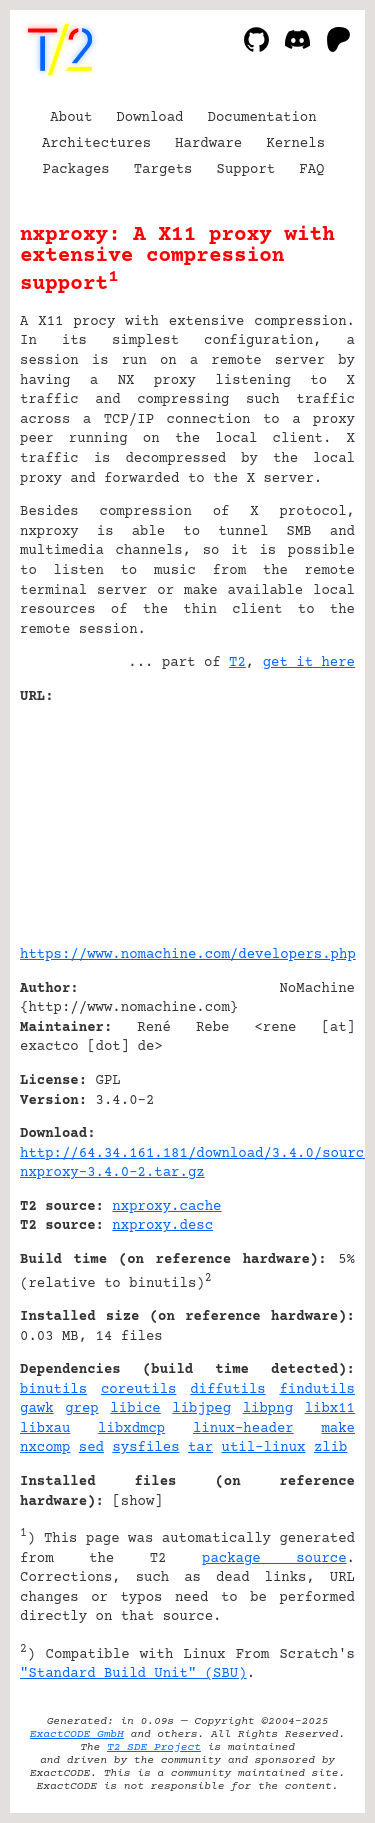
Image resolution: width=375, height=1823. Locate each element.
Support (245, 170)
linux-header (243, 1429)
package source (274, 1559)
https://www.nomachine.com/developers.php (188, 955)
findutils (317, 1390)
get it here (309, 663)
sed (91, 1448)
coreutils (139, 1390)
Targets (163, 170)
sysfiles (145, 1448)
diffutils (228, 1390)
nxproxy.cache (166, 1207)
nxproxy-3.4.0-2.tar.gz (112, 1173)
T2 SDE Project (154, 1747)
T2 (237, 663)
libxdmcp (131, 1429)
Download (149, 118)
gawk (37, 1409)
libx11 (330, 1409)
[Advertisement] (295, 818)
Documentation (262, 118)
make (338, 1429)
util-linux (264, 1448)
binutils (53, 1390)
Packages (76, 170)
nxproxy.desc (162, 1226)
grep (82, 1409)
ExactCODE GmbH (77, 1734)
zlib (331, 1448)
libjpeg (201, 1409)
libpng (268, 1409)
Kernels (295, 144)
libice (135, 1409)
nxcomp (45, 1448)
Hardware (208, 144)
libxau (45, 1429)
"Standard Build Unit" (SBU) (133, 1674)
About (71, 118)
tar (200, 1448)
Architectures (96, 144)
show (138, 1502)
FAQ (311, 170)
